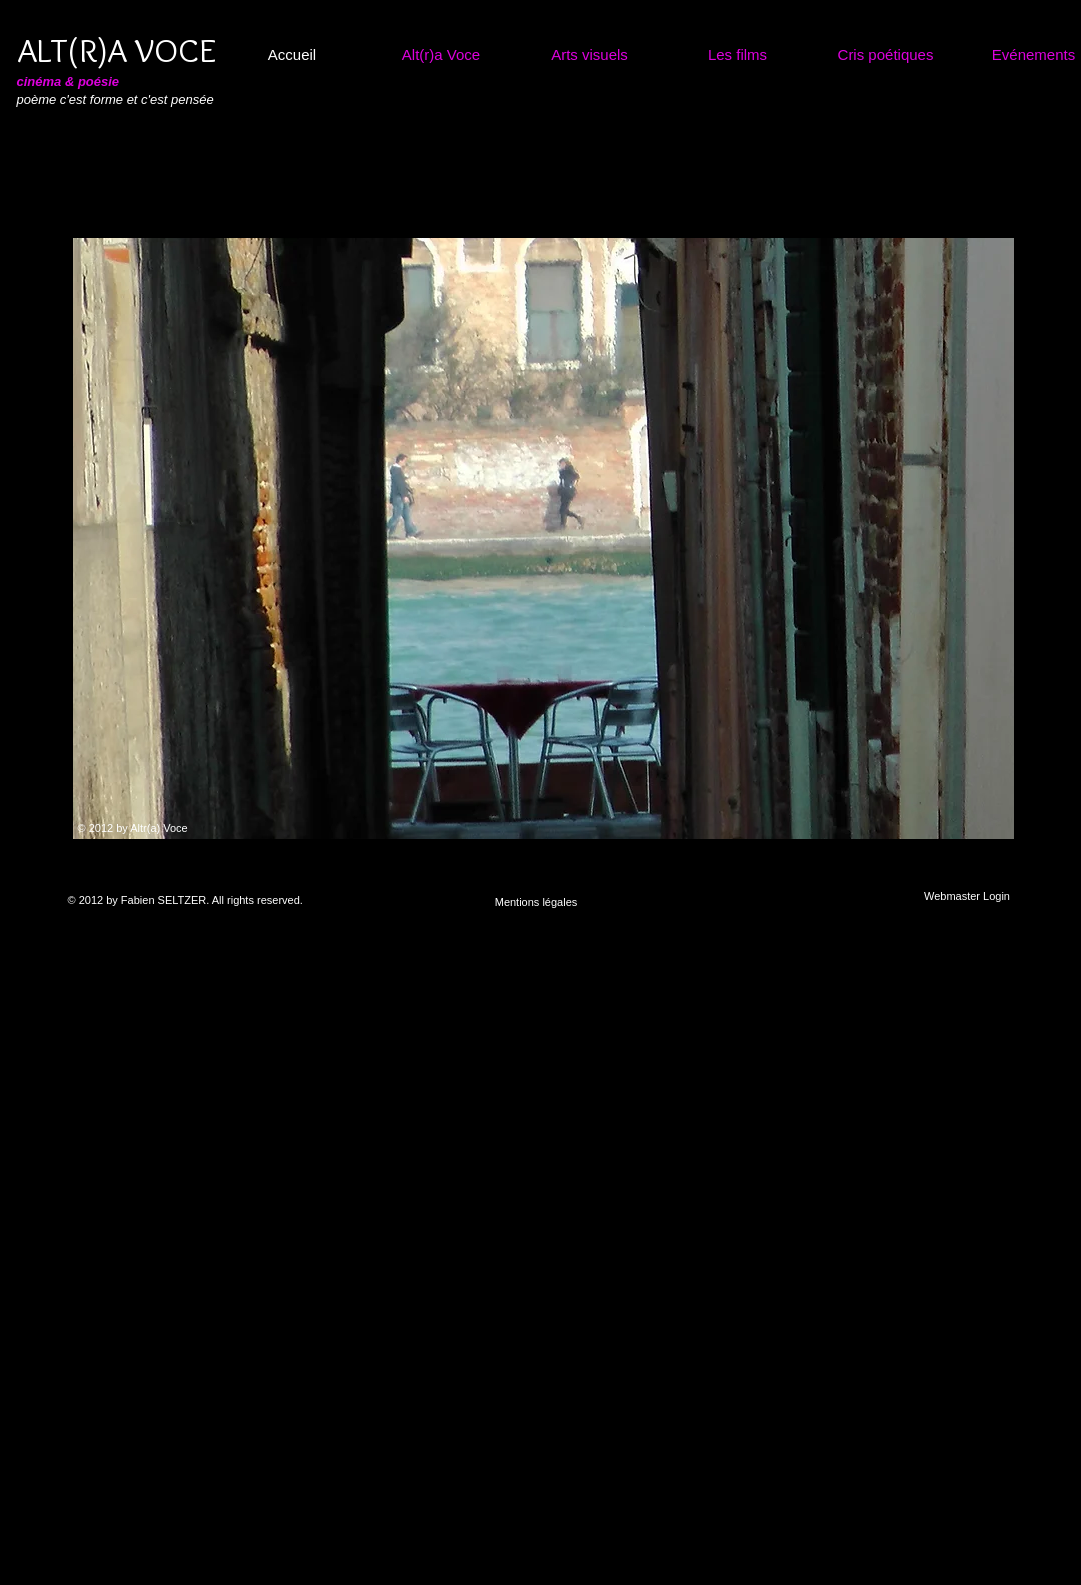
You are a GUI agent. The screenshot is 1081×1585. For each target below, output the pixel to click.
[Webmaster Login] (967, 896)
